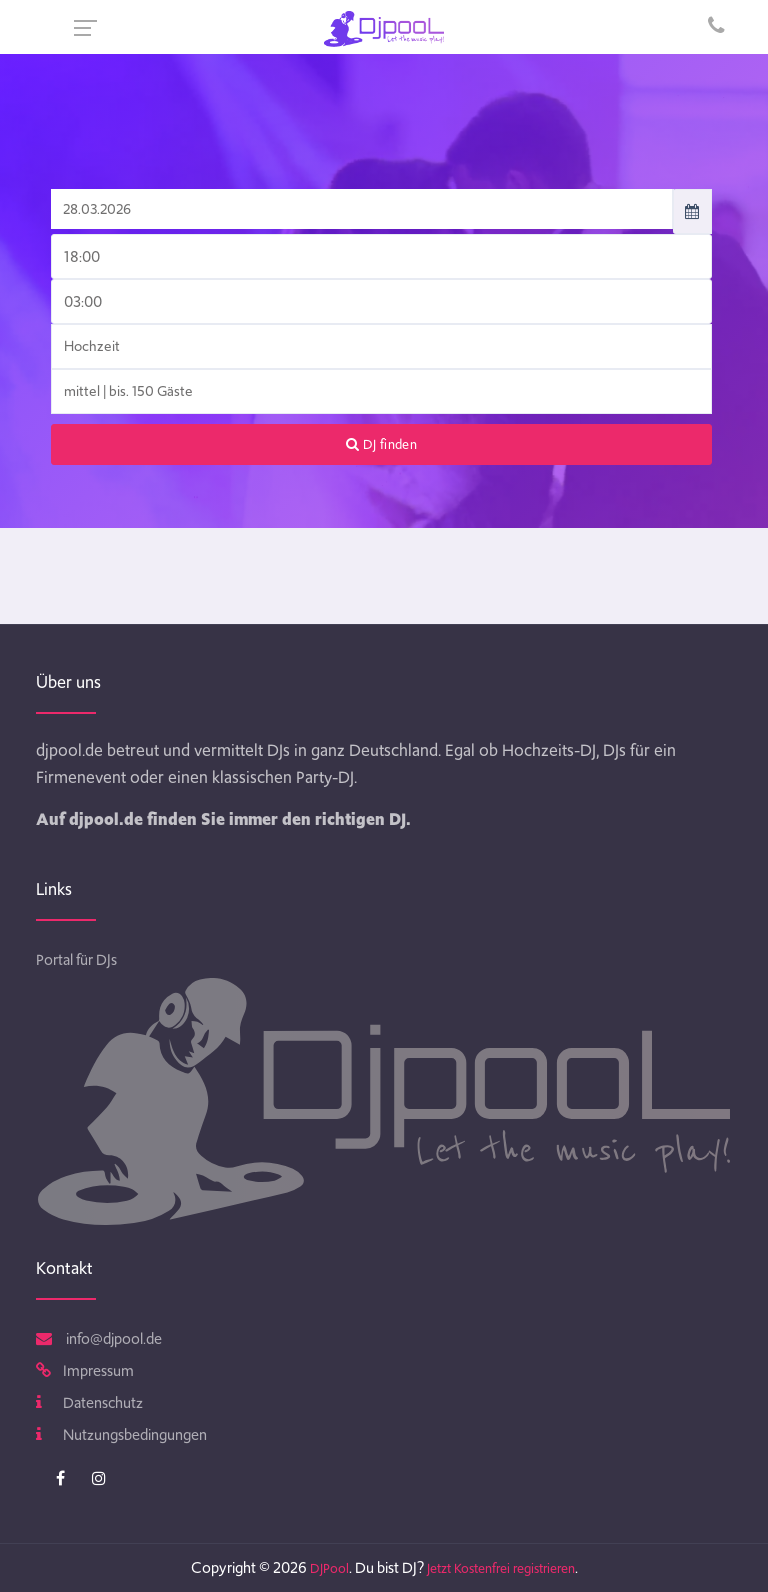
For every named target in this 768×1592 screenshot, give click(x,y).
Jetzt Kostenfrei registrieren (501, 1568)
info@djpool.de (99, 1339)
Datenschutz (89, 1403)
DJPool (329, 1568)
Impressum (85, 1371)
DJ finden (382, 444)
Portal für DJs (76, 960)
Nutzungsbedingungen (121, 1435)
